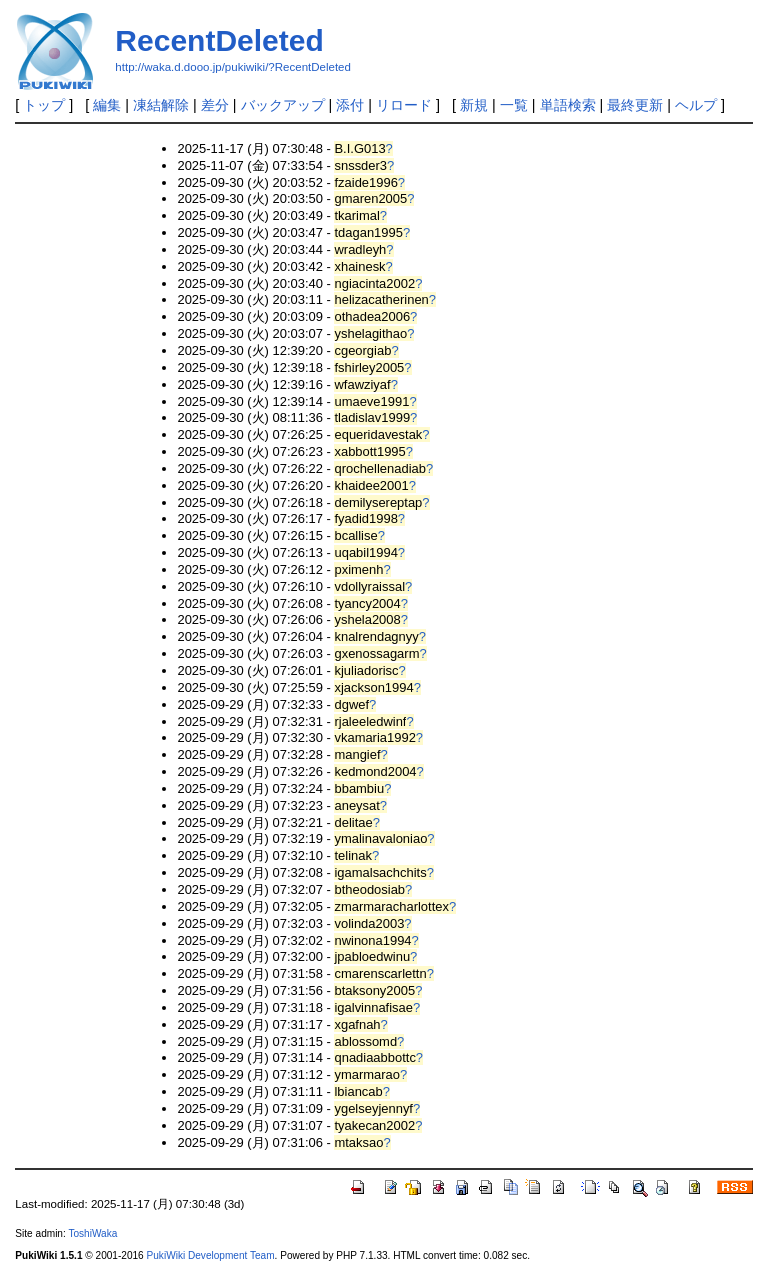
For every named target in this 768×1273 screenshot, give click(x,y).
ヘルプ (696, 105)
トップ (44, 105)
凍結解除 (161, 105)
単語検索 (568, 105)
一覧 (514, 105)
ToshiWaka (92, 1233)
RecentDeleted (219, 40)
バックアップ (283, 105)
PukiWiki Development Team (211, 1255)
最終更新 (635, 105)
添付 (350, 105)
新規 (474, 105)
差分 (215, 105)
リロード (404, 105)
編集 (107, 105)
